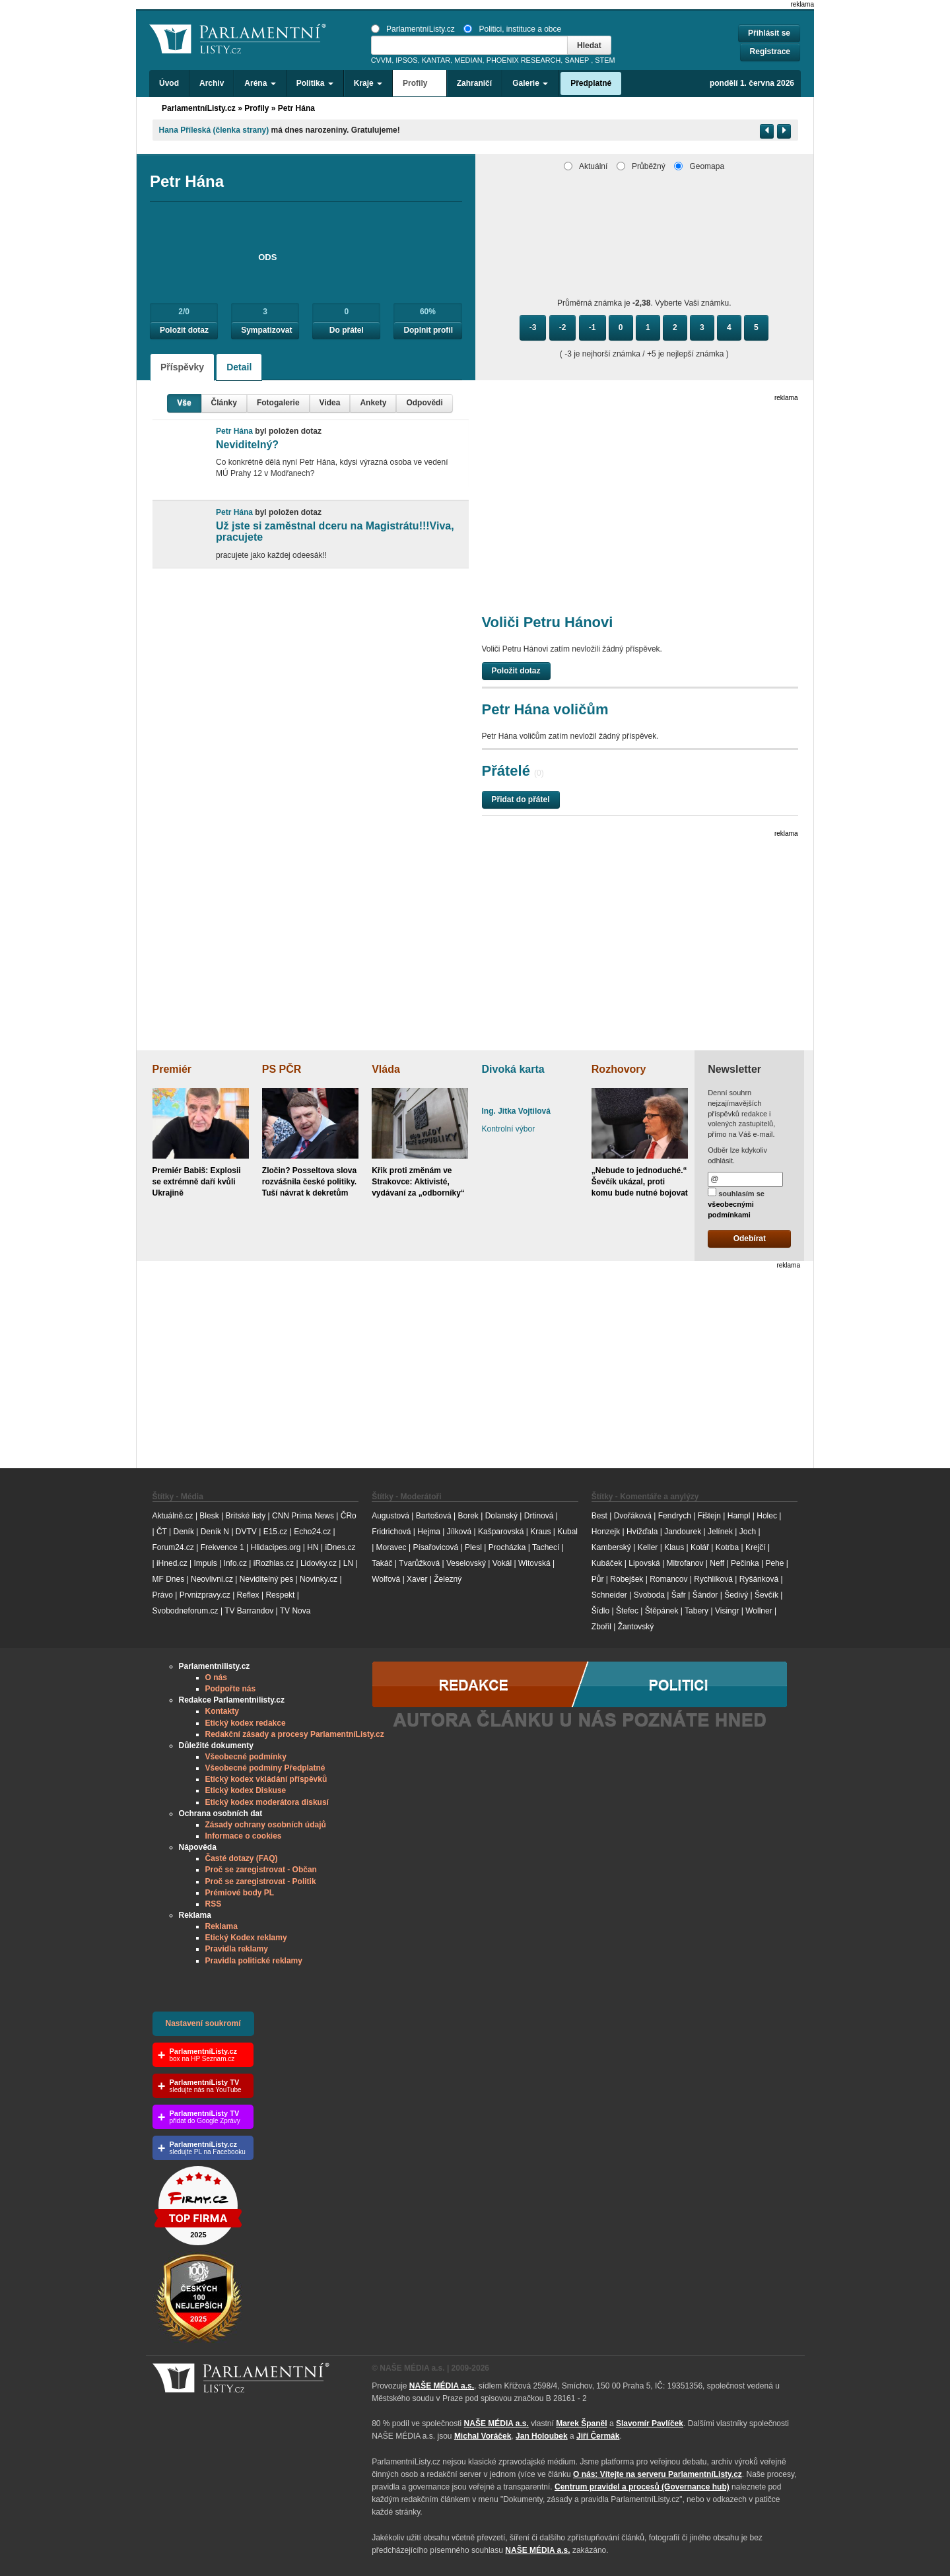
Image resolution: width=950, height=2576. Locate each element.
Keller (648, 1547)
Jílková (459, 1531)
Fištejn (709, 1515)
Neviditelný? (247, 444)
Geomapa (699, 166)
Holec (767, 1515)
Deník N (215, 1531)
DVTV (246, 1531)
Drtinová (539, 1515)
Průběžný (641, 166)
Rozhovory (619, 1069)
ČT (161, 1531)
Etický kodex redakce (245, 1723)
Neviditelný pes (266, 1579)
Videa (330, 402)
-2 (562, 327)
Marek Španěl (581, 2423)
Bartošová (434, 1515)
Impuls (205, 1563)
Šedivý (736, 1595)
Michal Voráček (482, 2436)
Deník (184, 1531)
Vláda (386, 1069)
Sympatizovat (266, 330)
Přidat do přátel (521, 799)
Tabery (696, 1610)
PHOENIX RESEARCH (524, 60)
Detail (239, 367)
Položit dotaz (184, 330)
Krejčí (755, 1547)
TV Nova (295, 1610)
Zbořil (601, 1626)
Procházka (507, 1547)
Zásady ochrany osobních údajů (265, 1824)
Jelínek (720, 1531)
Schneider (609, 1595)
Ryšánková (758, 1579)
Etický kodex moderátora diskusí (267, 1802)
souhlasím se (736, 1203)
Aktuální (585, 166)
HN (312, 1547)
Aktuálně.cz (173, 1515)
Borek (468, 1515)
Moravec (391, 1547)
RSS (213, 1904)
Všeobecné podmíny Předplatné (265, 1768)
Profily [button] (419, 83)
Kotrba (727, 1547)
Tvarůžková (419, 1563)
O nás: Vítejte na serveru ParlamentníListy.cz (657, 2474)
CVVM (381, 60)
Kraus (540, 1531)
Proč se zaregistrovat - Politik (260, 1881)
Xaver (417, 1579)
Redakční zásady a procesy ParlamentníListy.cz (294, 1734)
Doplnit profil (428, 330)
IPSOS (406, 60)
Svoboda (649, 1595)
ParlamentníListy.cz (413, 29)
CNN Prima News (303, 1515)
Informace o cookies (243, 1836)
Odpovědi (424, 402)
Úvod (169, 83)
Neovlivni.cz (212, 1579)
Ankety (373, 402)
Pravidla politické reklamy (253, 1960)
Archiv (211, 83)
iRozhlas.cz (274, 1563)
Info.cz (235, 1563)
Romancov (668, 1579)
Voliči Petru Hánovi (547, 622)
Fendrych (674, 1515)
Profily (256, 108)
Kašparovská (501, 1531)
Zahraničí (474, 83)
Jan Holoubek (542, 2436)
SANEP (576, 60)
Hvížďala (642, 1531)
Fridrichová (391, 1531)
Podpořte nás (230, 1688)
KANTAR (436, 60)
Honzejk (606, 1531)
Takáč (382, 1563)
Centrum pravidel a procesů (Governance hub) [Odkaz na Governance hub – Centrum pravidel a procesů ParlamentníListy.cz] (642, 2486)
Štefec (627, 1610)
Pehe (774, 1563)
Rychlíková (713, 1579)
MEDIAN (468, 60)
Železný (447, 1579)
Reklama (221, 1926)
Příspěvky (182, 367)
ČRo (348, 1515)
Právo (163, 1595)
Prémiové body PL (240, 1892)
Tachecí (545, 1547)
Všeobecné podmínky (246, 1756)
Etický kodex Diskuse (246, 1790)
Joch (747, 1531)
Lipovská (644, 1563)
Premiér (172, 1069)
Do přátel (346, 330)
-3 (533, 327)
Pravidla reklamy (236, 1948)
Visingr (727, 1610)
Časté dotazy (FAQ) (241, 1858)
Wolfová (386, 1579)
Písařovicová (435, 1547)
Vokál (502, 1563)
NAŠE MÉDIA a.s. (441, 2385)
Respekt (279, 1595)
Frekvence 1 (223, 1547)
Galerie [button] (530, 83)
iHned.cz (171, 1563)
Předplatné (590, 83)
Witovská (534, 1563)
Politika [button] (314, 83)
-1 (592, 327)
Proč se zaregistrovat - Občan (261, 1869)
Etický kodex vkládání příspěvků (266, 1779)
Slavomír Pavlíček (649, 2423)
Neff (717, 1563)
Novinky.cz (318, 1579)
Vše (184, 402)
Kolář (700, 1547)
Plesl (473, 1547)
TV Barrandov (248, 1610)
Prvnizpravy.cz (205, 1595)
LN (348, 1563)
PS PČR (282, 1069)
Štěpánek (662, 1610)
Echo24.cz (312, 1531)
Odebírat (749, 1238)
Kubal (567, 1531)
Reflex (248, 1595)
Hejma (428, 1531)
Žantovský (636, 1626)
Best (599, 1515)
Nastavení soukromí (203, 2023)
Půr (598, 1579)
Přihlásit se (769, 33)
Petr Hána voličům (545, 709)
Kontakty (222, 1711)
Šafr (678, 1595)
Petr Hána (296, 108)
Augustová (390, 1515)
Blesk (209, 1515)
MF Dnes (169, 1579)
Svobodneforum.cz (186, 1610)
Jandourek (682, 1531)
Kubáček (607, 1563)
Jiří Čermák (597, 2436)
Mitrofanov (684, 1563)
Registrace (770, 51)
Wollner (758, 1610)
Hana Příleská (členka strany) (214, 130)
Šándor (705, 1595)
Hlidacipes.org (275, 1547)
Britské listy (245, 1515)
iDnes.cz (340, 1547)
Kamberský (611, 1547)
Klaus (674, 1547)
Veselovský (466, 1563)
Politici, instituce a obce (512, 29)
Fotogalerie (278, 402)
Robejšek (626, 1579)
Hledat (589, 45)
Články (224, 402)
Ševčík (766, 1595)
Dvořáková (633, 1515)
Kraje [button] (368, 83)
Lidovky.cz (318, 1563)
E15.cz (275, 1531)
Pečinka (745, 1563)
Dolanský (501, 1515)
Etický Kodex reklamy (246, 1937)
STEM (605, 60)
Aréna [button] (259, 83)
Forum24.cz (173, 1547)
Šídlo (600, 1610)
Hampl (739, 1515)
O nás (216, 1677)
